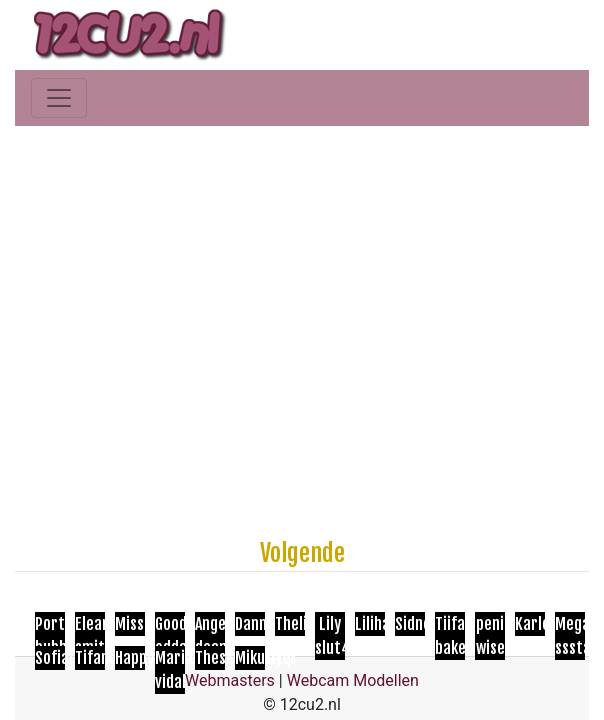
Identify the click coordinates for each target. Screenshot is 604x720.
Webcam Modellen (353, 680)
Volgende (302, 553)
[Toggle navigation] (59, 98)
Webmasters (230, 680)
